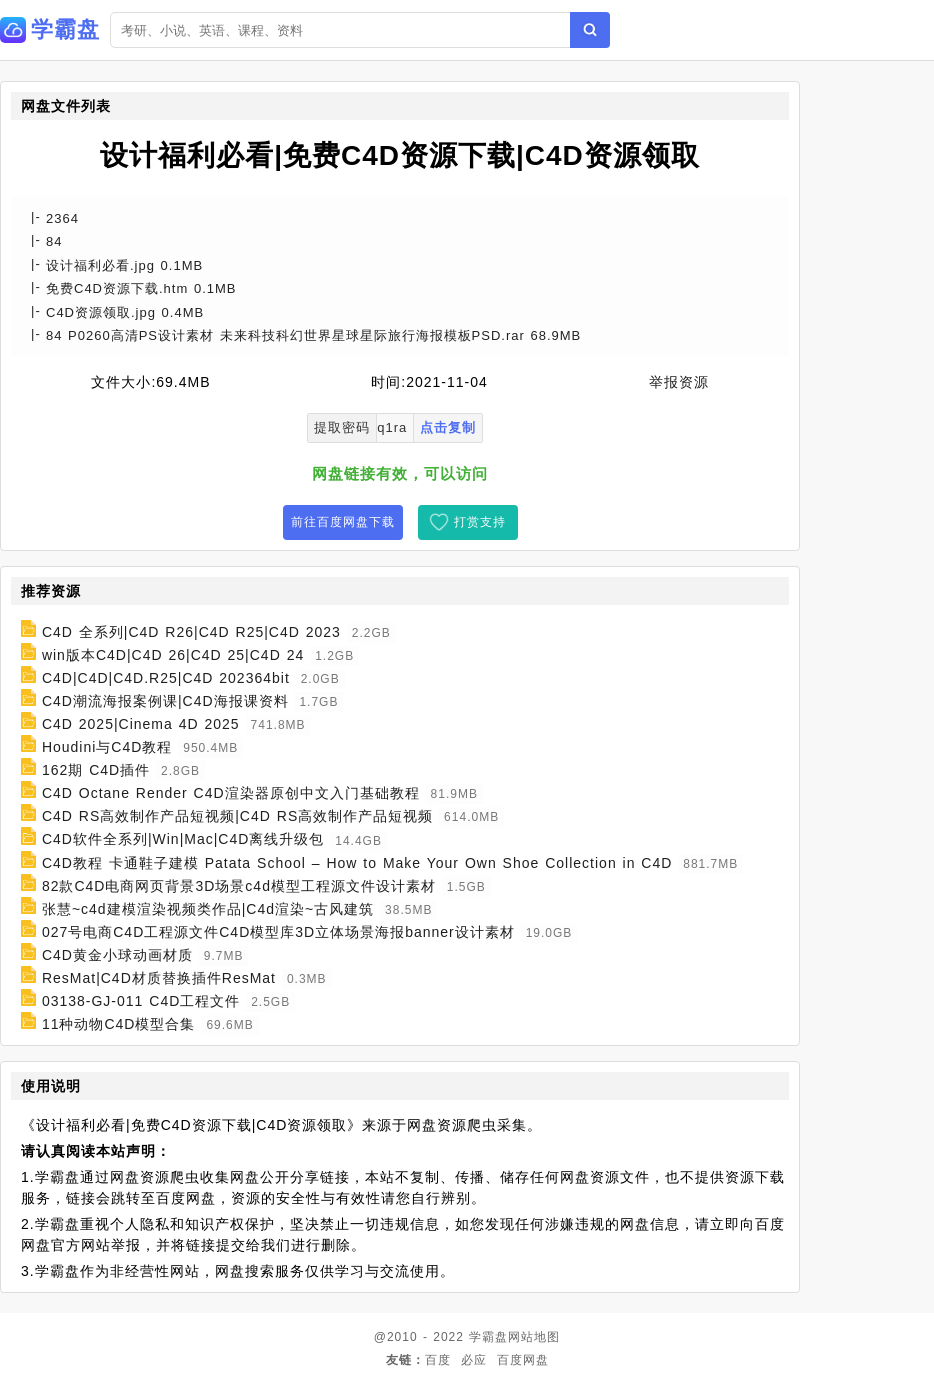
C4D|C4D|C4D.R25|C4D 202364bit (166, 678)
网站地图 (534, 1337)
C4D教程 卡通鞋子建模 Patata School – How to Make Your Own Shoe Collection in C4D (357, 863)
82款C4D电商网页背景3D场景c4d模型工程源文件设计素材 (239, 886)
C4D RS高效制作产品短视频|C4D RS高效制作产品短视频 (237, 816)
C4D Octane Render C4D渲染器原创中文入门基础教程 (231, 793)
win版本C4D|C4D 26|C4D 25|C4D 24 (173, 655)
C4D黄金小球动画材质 (117, 955)
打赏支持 (480, 522)
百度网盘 (523, 1360)
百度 (438, 1360)
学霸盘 (488, 1337)
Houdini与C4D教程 (107, 747)
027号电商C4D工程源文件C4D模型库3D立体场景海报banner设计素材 (278, 932)
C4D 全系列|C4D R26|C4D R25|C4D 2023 (191, 632)
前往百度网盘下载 (343, 522)
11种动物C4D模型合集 (119, 1024)
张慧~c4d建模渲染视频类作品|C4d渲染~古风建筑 (208, 909)
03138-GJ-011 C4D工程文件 (141, 1001)
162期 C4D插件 (96, 770)
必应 (474, 1360)
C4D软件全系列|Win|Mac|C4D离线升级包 (183, 840)
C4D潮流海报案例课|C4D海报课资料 (165, 701)
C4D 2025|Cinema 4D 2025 (141, 724)
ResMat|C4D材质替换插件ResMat (159, 978)
